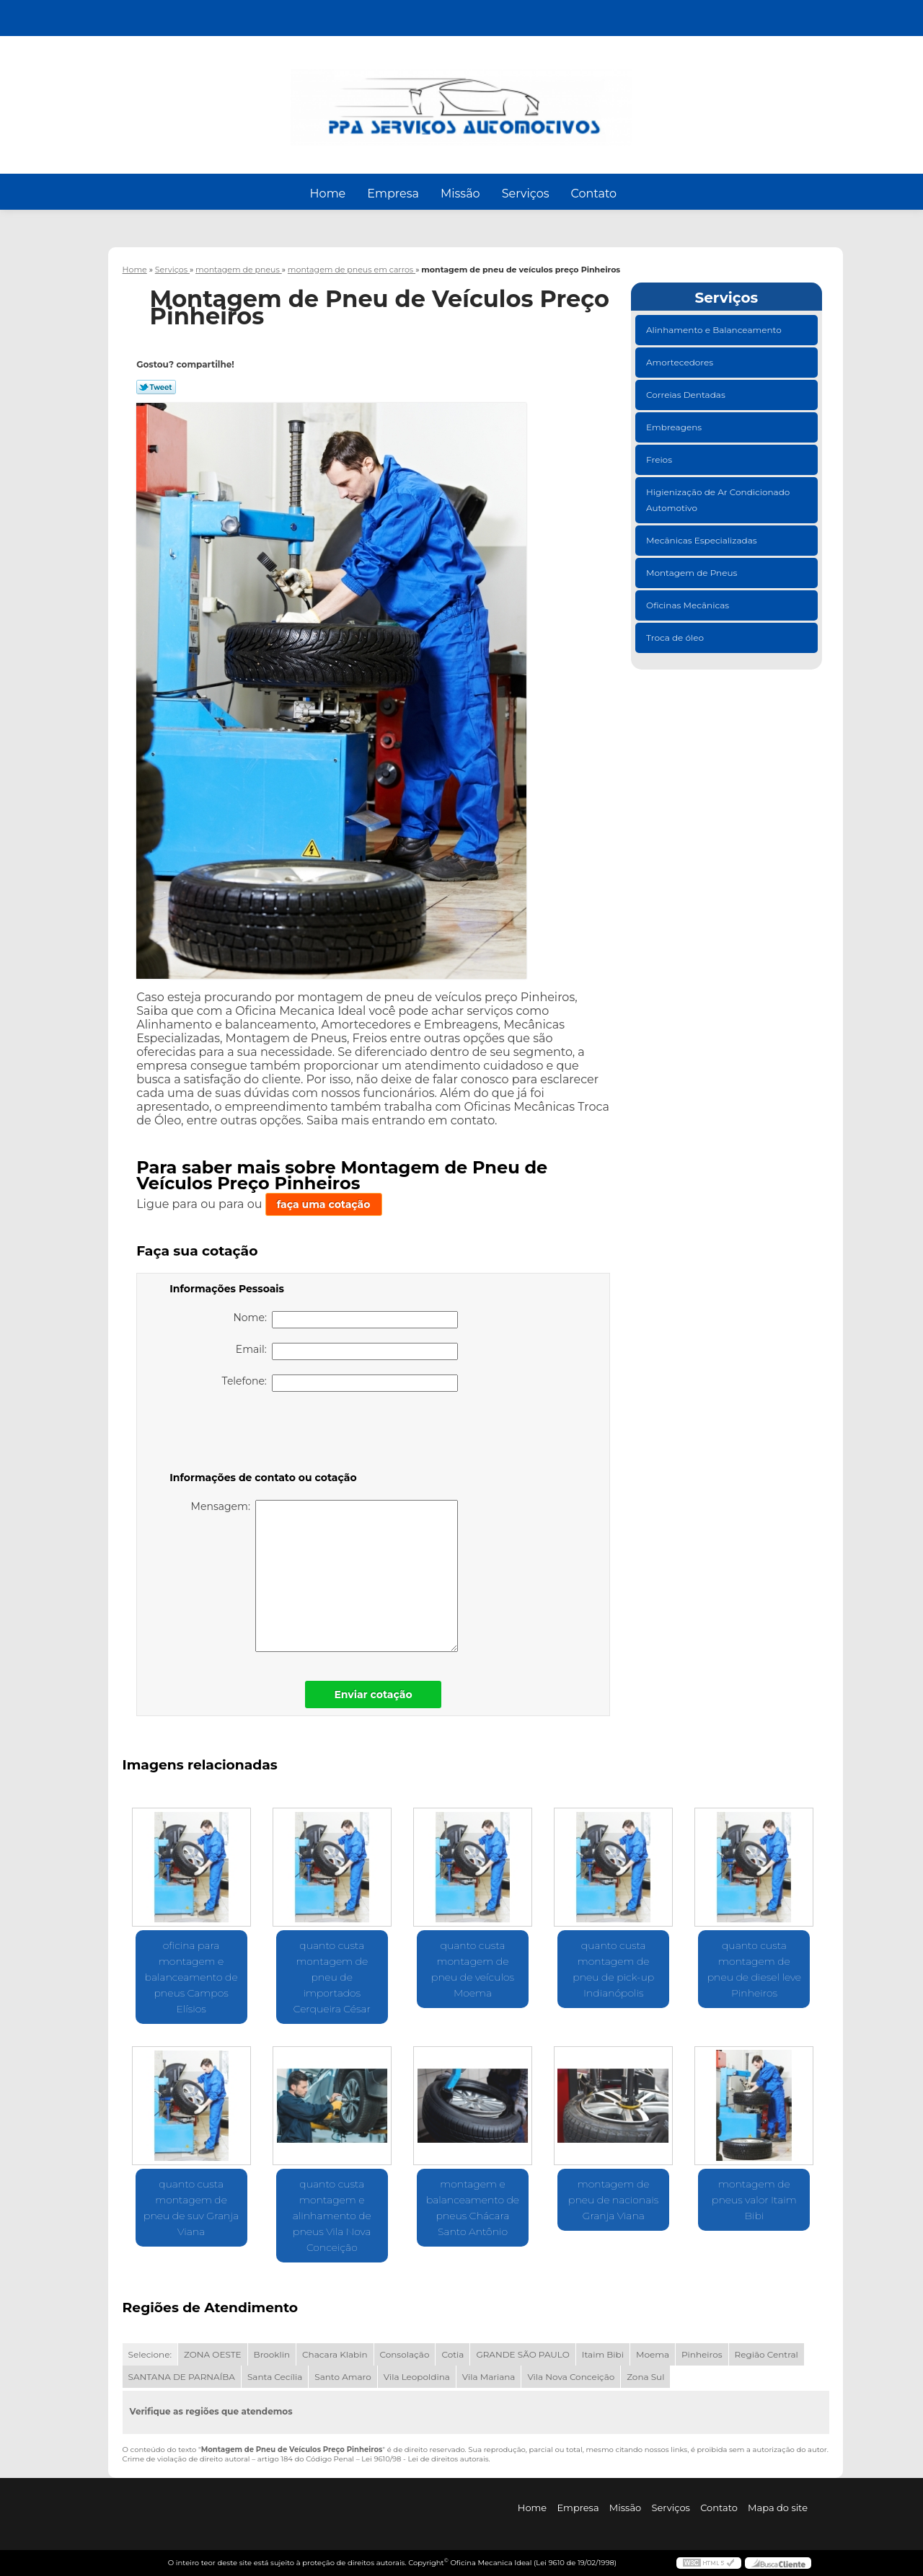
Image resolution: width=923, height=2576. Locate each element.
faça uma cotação (324, 1204)
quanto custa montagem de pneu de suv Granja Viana (191, 2207)
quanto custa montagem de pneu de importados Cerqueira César (332, 1977)
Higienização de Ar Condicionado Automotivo (718, 500)
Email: (347, 1351)
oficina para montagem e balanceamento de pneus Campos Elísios (191, 1977)
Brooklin (272, 2354)
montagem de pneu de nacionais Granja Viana (613, 2199)
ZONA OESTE (213, 2354)
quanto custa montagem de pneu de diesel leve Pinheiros (754, 1969)
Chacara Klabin (334, 2354)
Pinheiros (702, 2354)
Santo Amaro (342, 2376)
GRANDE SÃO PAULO (522, 2354)
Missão (460, 193)
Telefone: (340, 1383)
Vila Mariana (489, 2376)
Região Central (766, 2354)
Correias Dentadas (687, 394)
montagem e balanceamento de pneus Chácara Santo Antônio (472, 2207)
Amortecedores (680, 362)
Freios (660, 459)
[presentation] (261, 1434)
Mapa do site (778, 2507)
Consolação (405, 2354)
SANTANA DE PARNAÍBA (181, 2376)
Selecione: (150, 2354)
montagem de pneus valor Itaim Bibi (754, 2199)
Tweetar (156, 387)
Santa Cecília (274, 2376)
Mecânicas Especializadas (702, 540)
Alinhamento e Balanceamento (715, 329)
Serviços (525, 193)
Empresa (393, 193)
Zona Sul (645, 2376)
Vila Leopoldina (417, 2376)
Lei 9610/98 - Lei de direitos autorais (424, 2459)
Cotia (452, 2354)
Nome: (345, 1319)
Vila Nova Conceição (570, 2376)
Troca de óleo (676, 637)
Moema (652, 2354)
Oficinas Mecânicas (688, 605)
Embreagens (675, 427)
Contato (593, 193)
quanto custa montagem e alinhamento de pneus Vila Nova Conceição (332, 2215)
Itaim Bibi (603, 2354)
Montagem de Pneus (692, 572)
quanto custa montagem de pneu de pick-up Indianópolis (613, 1969)
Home (328, 193)
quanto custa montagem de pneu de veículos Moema (472, 1969)
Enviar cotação (373, 1694)
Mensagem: (325, 1576)
